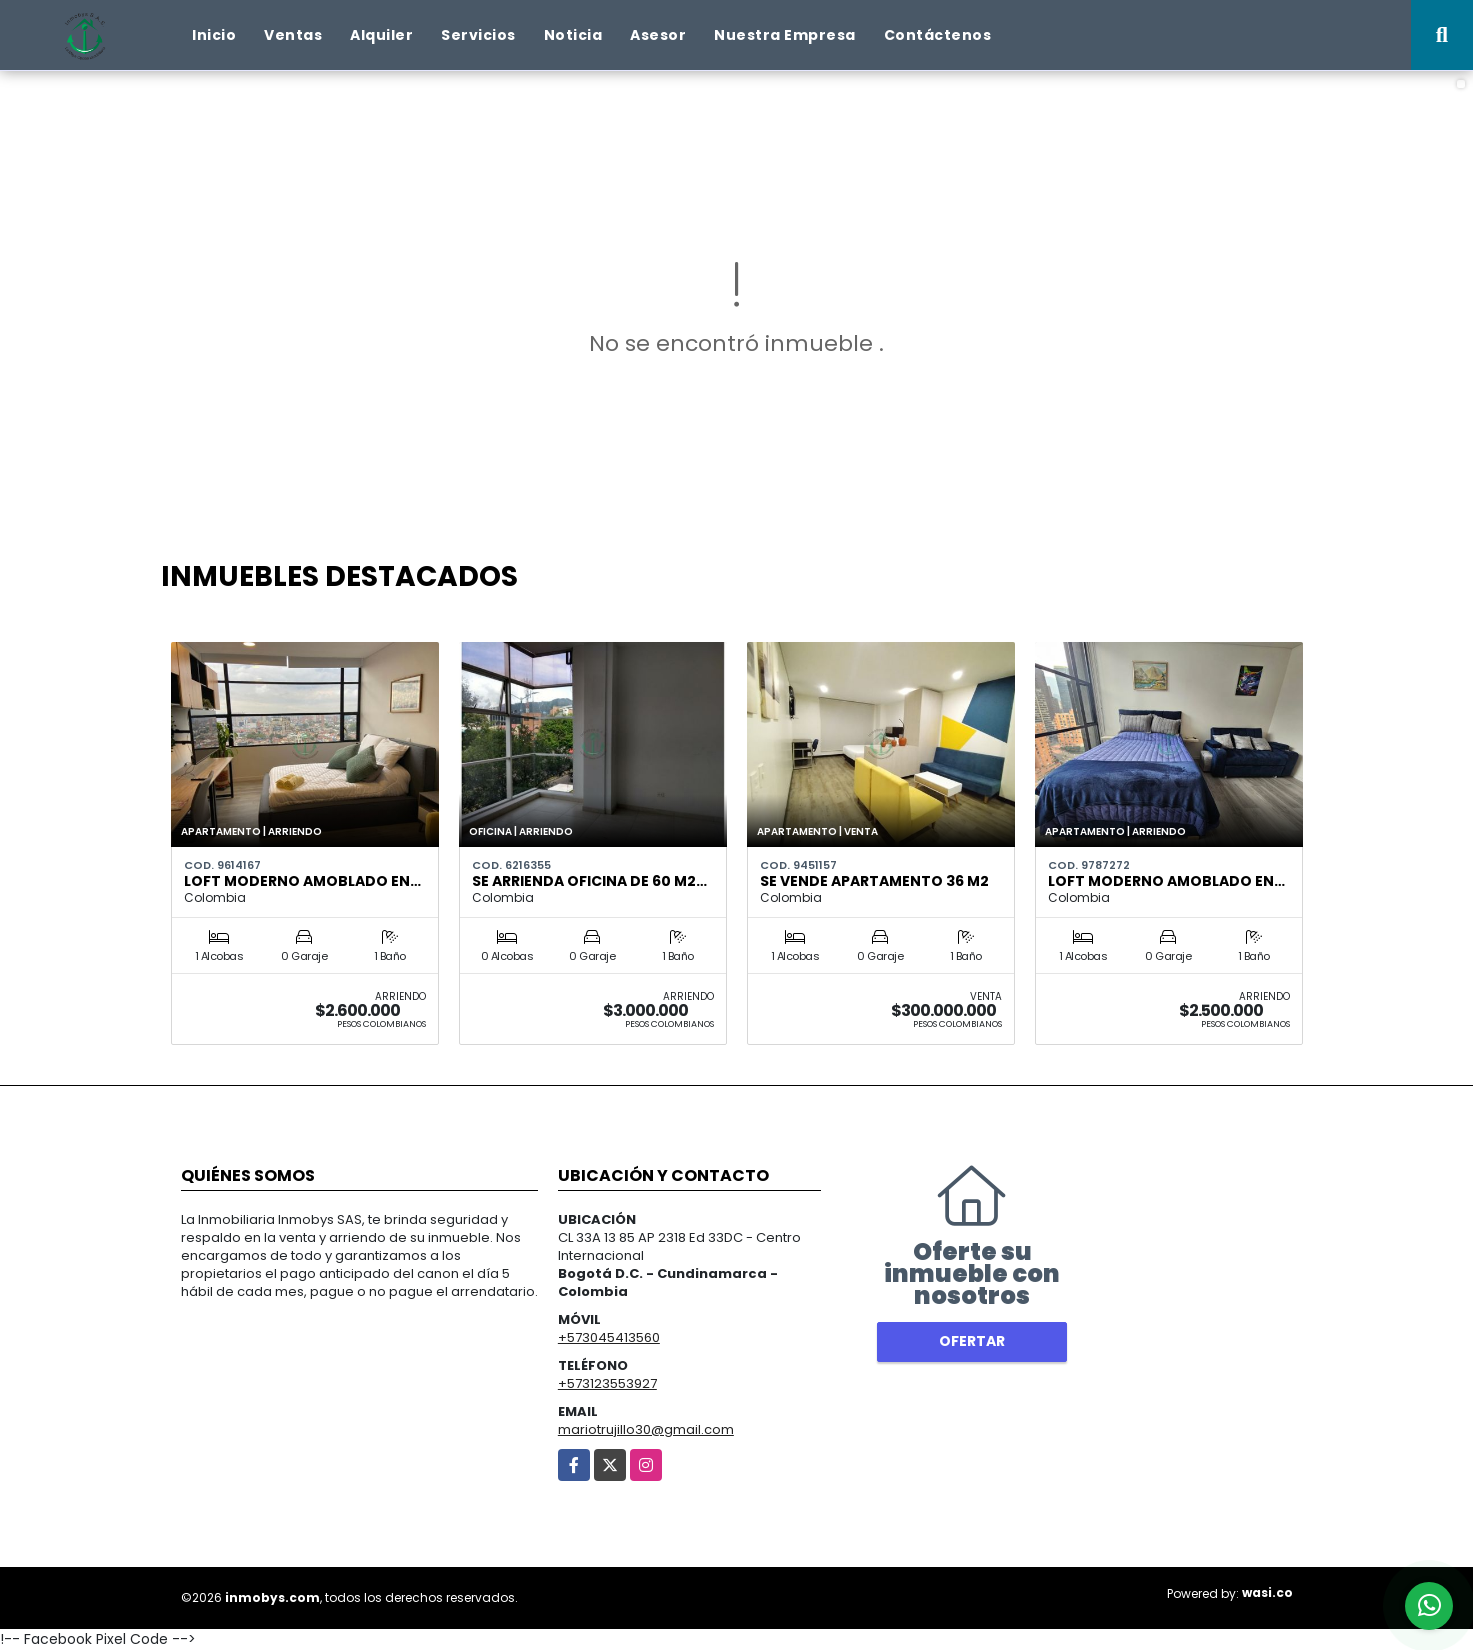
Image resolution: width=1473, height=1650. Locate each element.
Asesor (658, 35)
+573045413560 (609, 1337)
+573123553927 (607, 1383)
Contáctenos (938, 35)
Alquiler (381, 35)
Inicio (214, 35)
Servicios (478, 35)
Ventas (293, 35)
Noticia (573, 35)
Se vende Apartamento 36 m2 (874, 881)
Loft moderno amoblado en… (302, 881)
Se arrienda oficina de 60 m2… (589, 881)
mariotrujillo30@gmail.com (646, 1429)
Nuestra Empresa (785, 35)
